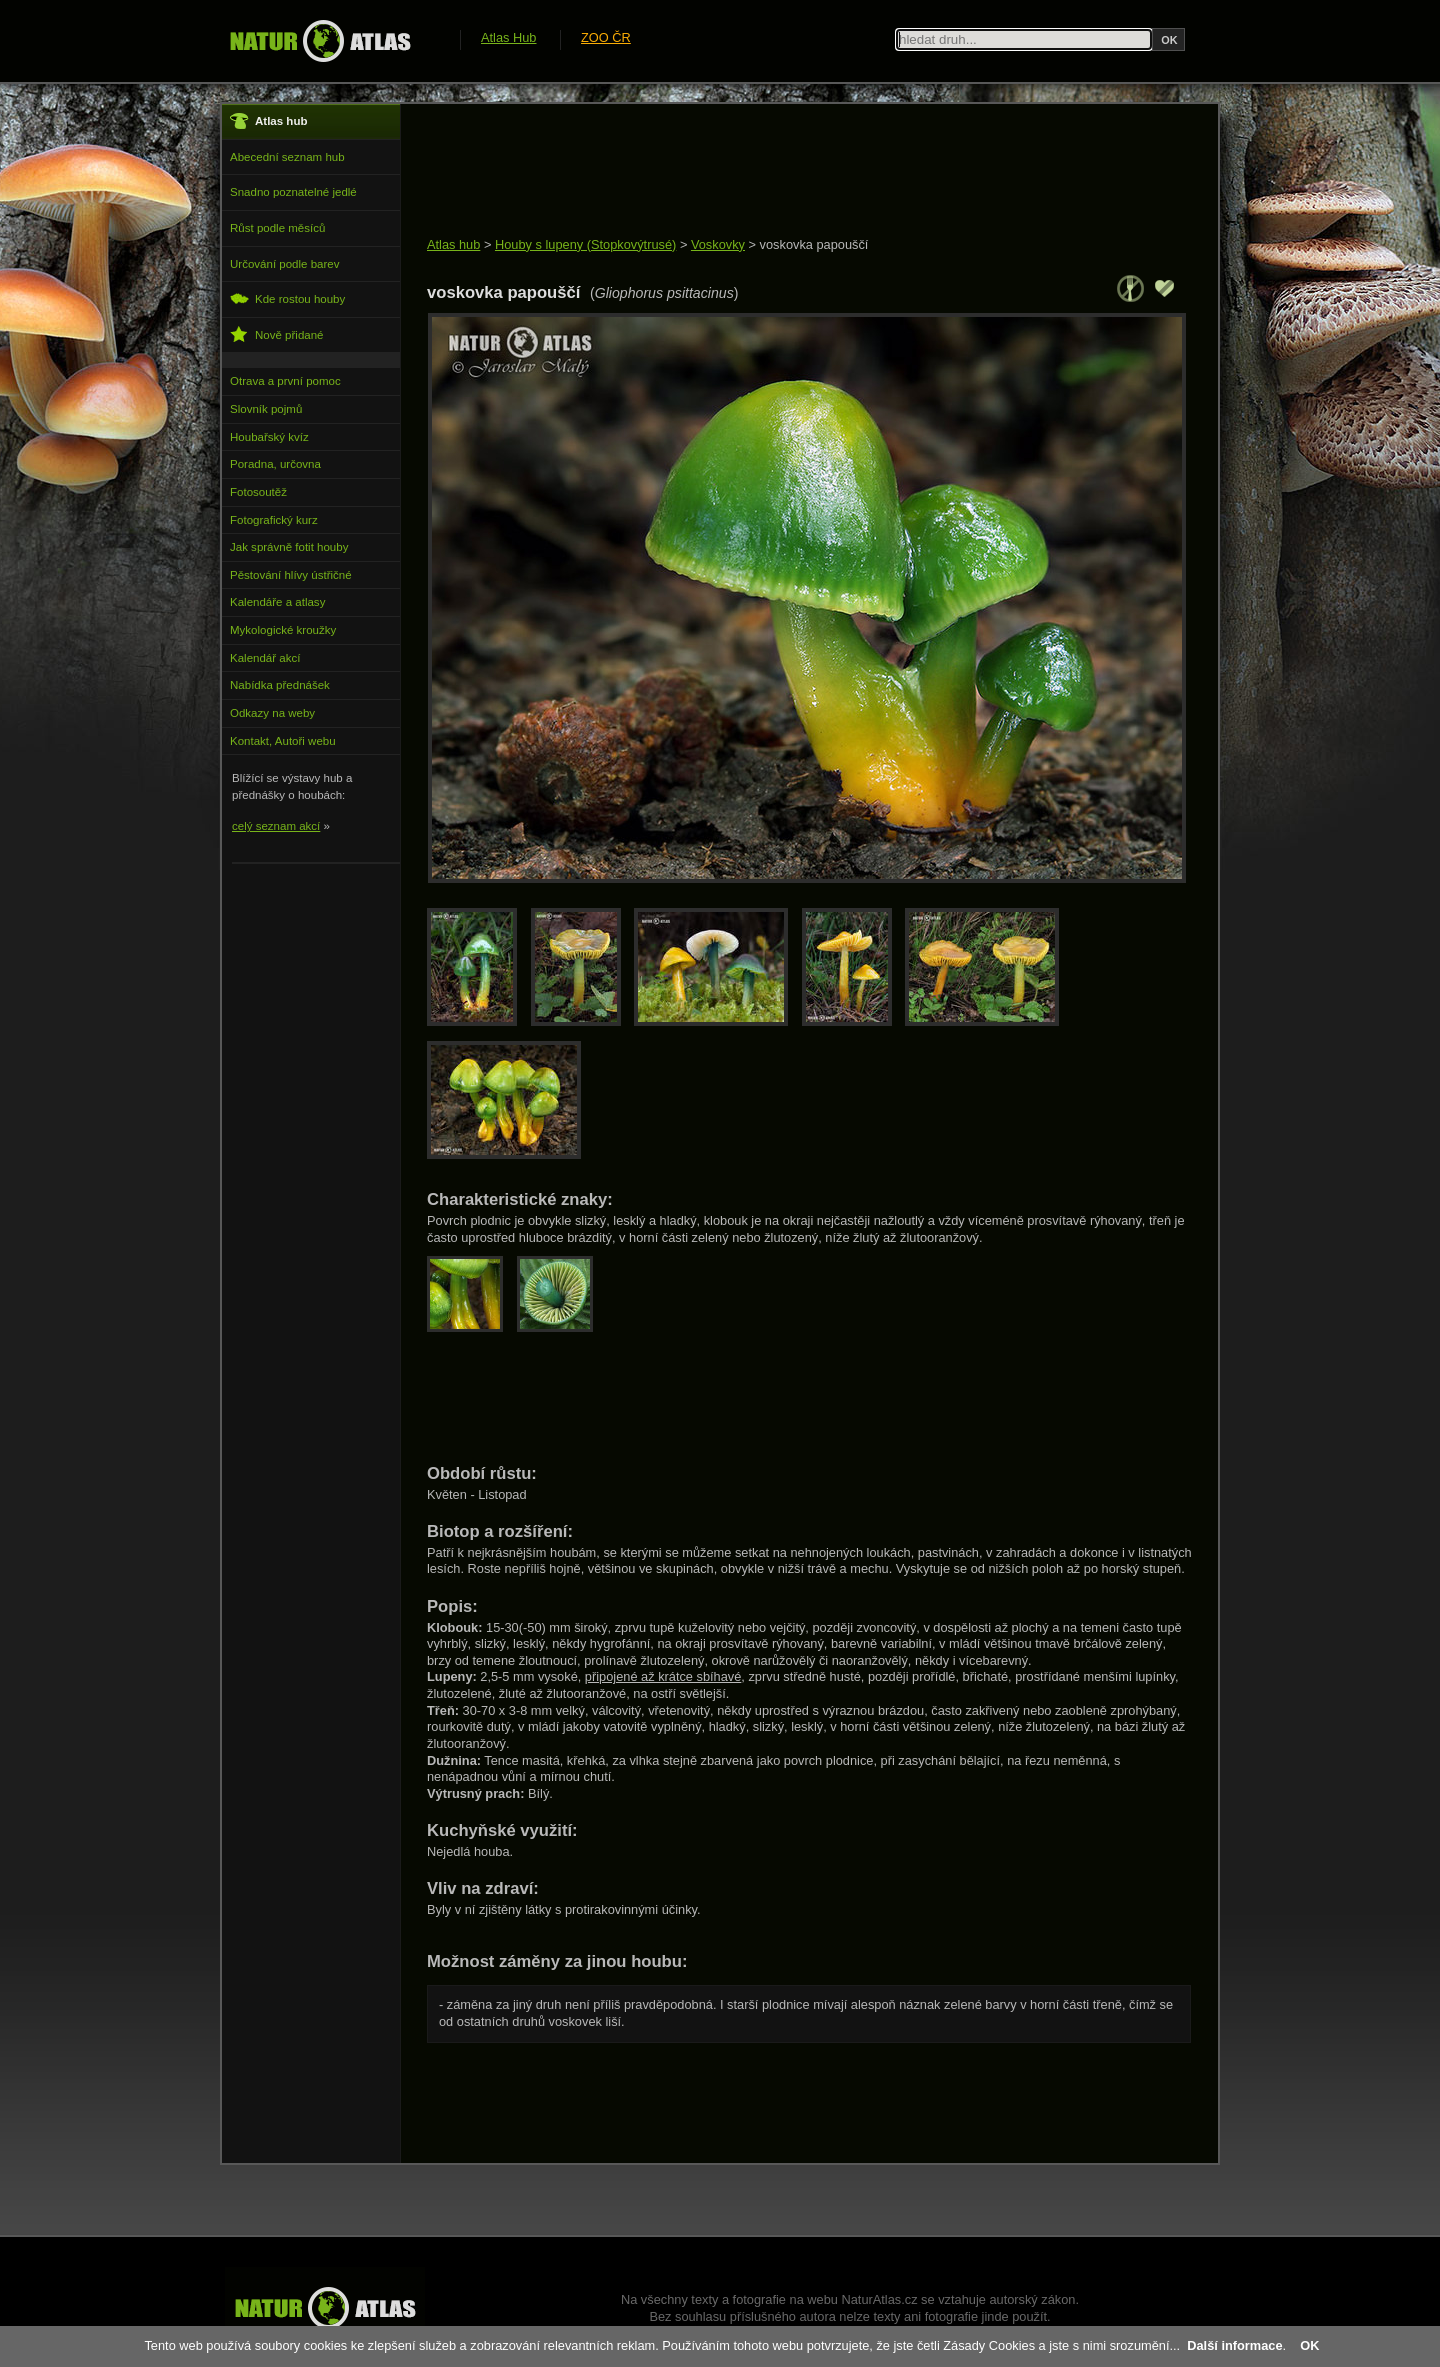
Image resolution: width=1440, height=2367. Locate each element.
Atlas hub (453, 244)
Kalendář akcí (265, 658)
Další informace (1234, 2345)
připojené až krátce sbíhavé (663, 1676)
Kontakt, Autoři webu (283, 741)
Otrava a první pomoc (285, 381)
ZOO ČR (606, 37)
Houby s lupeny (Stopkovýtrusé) (585, 244)
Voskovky (718, 244)
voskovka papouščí (814, 244)
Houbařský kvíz (269, 437)
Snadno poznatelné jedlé (293, 192)
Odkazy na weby (272, 713)
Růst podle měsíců (277, 228)
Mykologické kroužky (283, 630)
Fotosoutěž (258, 492)
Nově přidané (277, 334)
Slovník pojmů (266, 409)
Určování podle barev (284, 264)
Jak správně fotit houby (289, 547)
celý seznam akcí (276, 826)
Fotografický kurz (274, 520)
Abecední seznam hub (287, 157)
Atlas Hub (508, 37)
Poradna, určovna (275, 464)
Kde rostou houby (287, 298)
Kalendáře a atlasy (277, 602)
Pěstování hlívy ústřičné (291, 575)
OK (1309, 2345)
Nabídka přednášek (280, 685)
